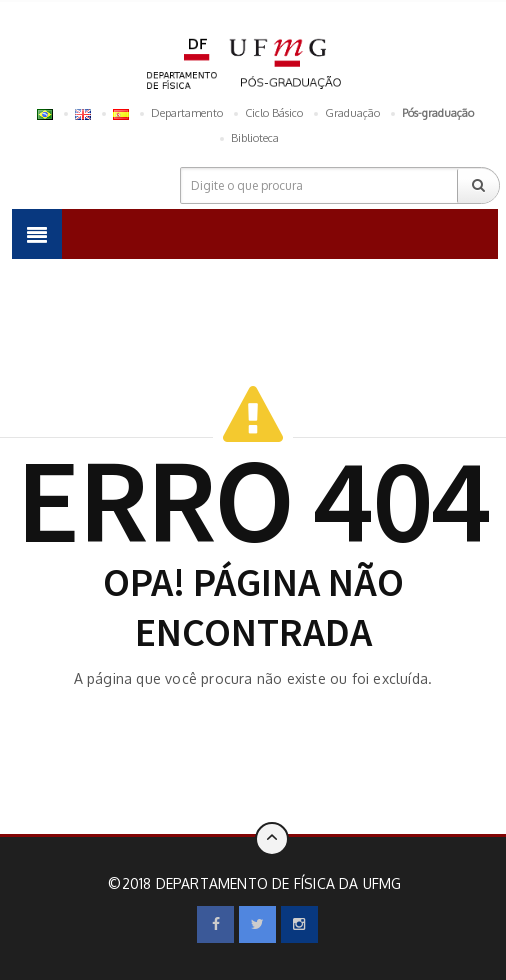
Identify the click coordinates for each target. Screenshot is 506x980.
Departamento (187, 113)
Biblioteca (255, 138)
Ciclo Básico (274, 113)
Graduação (352, 113)
